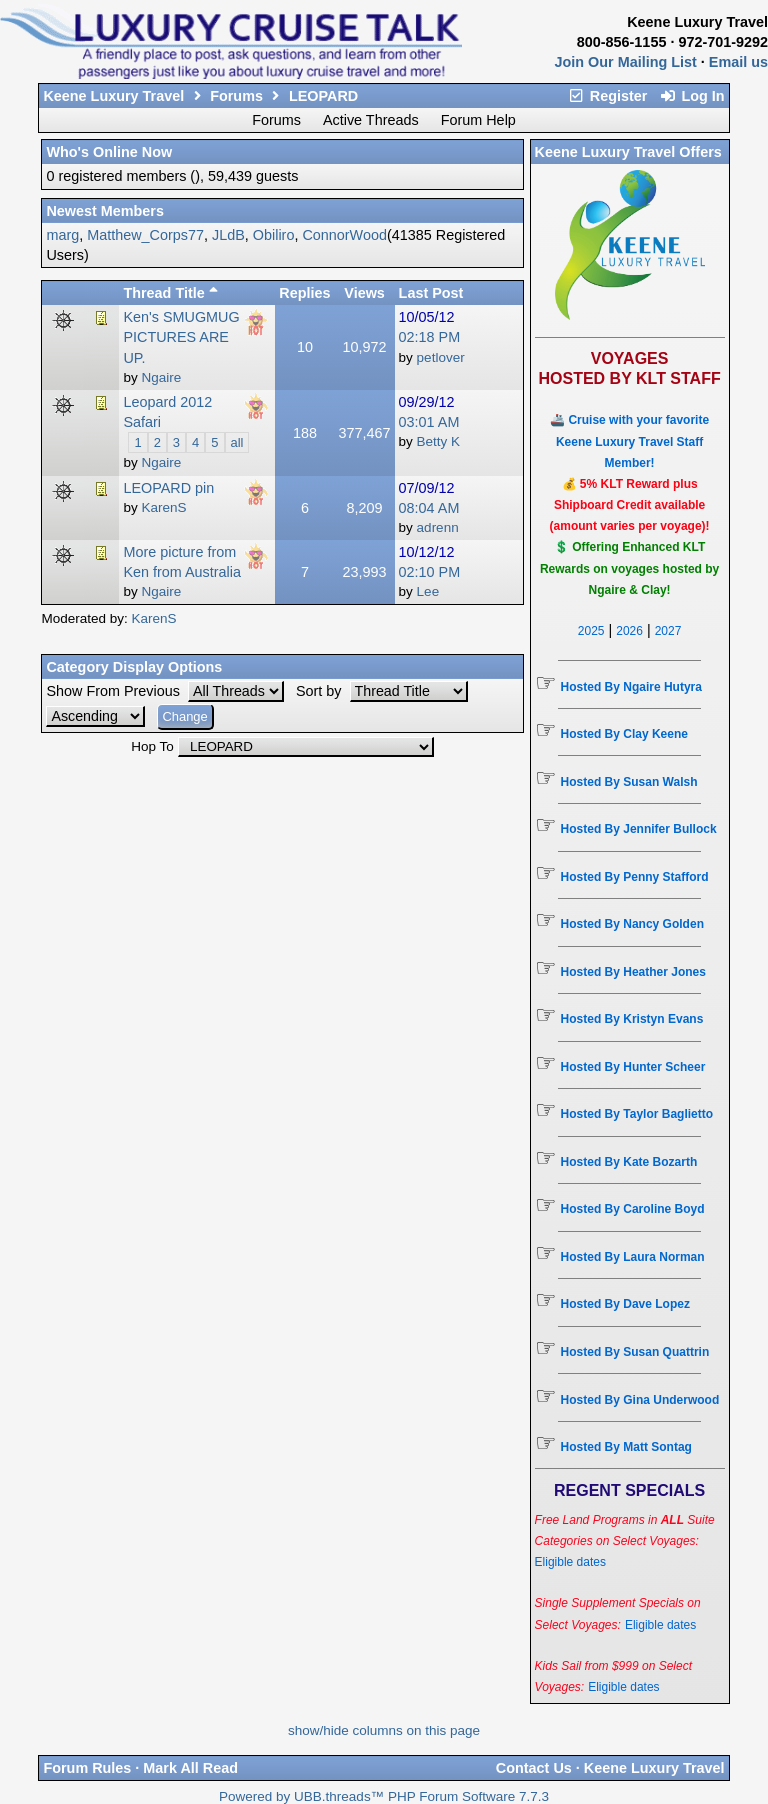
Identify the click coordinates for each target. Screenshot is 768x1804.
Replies (304, 293)
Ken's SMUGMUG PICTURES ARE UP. (181, 337)
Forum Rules (87, 1768)
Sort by (321, 691)
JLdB (228, 235)
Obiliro (274, 235)
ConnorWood (344, 235)
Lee (428, 591)
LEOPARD (323, 96)
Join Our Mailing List (626, 62)
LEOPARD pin (168, 488)
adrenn (438, 527)
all (237, 442)
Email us (738, 62)
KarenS (153, 618)
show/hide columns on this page (384, 1730)
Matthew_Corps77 (145, 235)
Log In (691, 96)
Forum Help (478, 120)
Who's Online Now (109, 152)
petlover (441, 357)
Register (608, 96)
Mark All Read (190, 1768)
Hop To (152, 746)
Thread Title (170, 293)
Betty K (439, 441)
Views (364, 293)
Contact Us (534, 1768)
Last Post (431, 293)
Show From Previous (115, 691)
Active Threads (371, 120)
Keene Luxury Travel (113, 96)
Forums (236, 96)
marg (62, 235)
